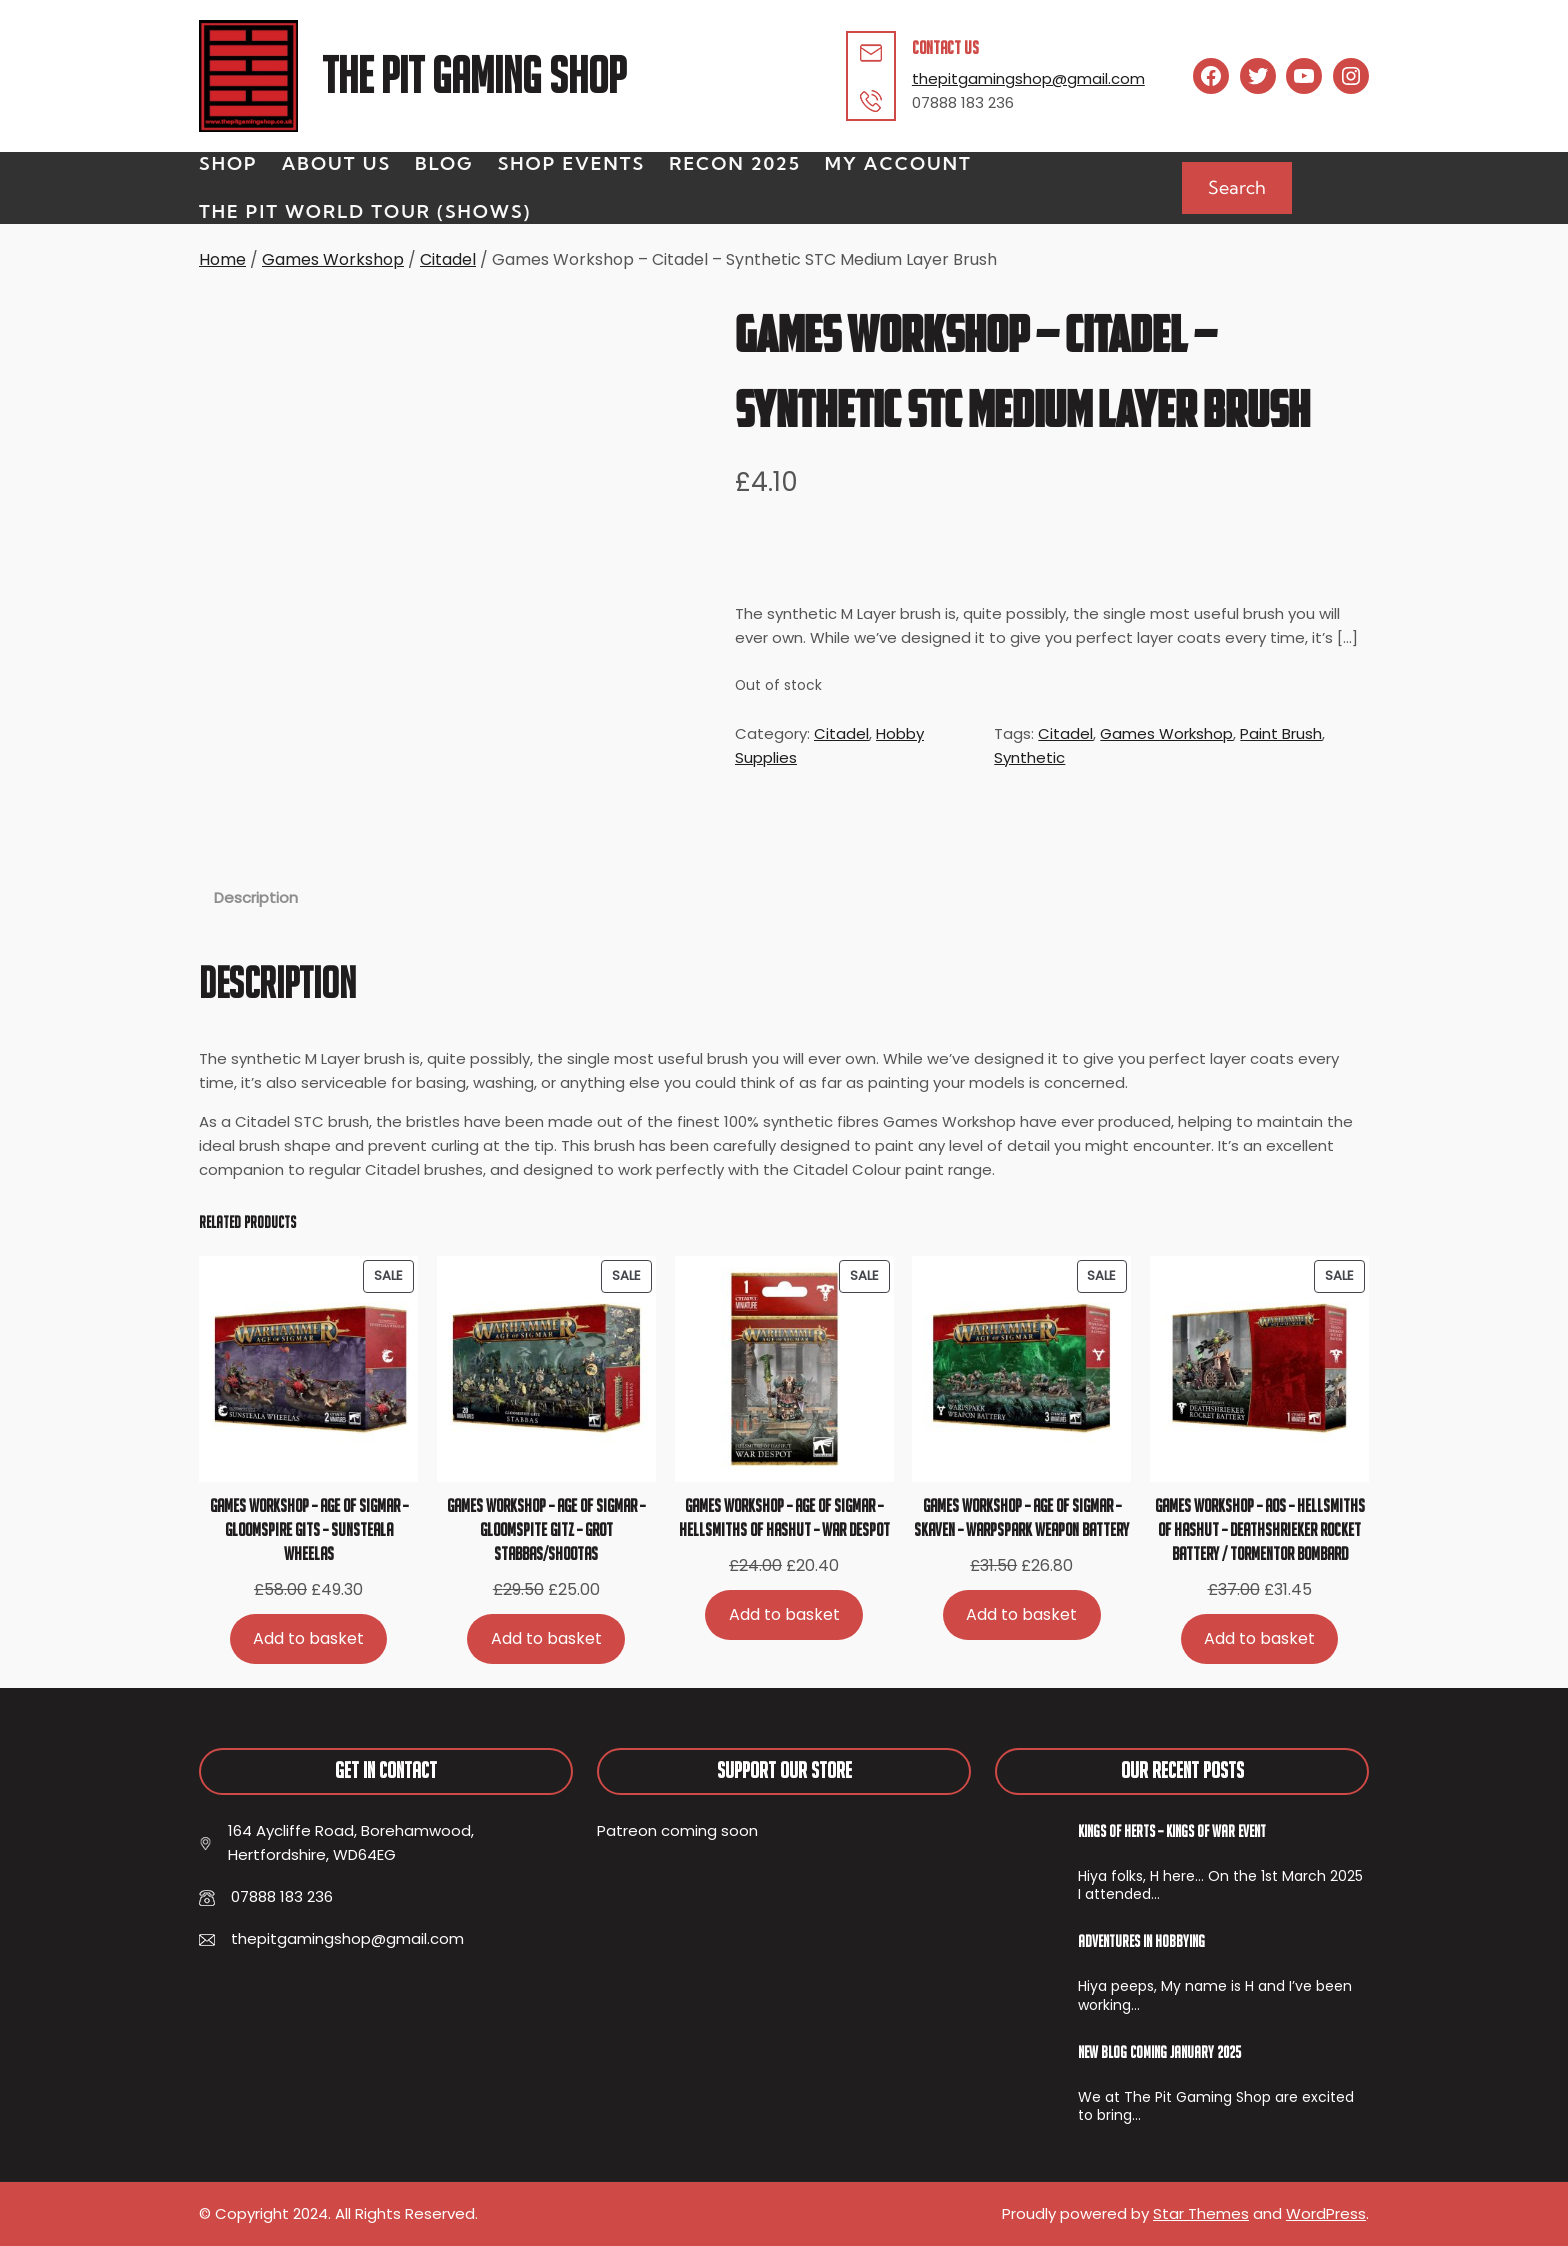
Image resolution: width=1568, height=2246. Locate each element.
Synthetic (1029, 757)
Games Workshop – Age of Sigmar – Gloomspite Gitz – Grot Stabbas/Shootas (546, 1529)
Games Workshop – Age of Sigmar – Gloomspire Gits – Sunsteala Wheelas (309, 1529)
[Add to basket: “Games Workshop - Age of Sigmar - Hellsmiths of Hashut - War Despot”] (784, 1614)
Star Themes (1201, 2213)
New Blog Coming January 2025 (1159, 2052)
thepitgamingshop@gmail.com (1028, 78)
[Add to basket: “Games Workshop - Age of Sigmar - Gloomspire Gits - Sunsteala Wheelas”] (309, 1638)
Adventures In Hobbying (1141, 1941)
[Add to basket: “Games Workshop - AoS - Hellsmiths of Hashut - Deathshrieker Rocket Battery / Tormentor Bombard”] (1260, 1638)
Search (1237, 187)
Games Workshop (333, 259)
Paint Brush (1281, 733)
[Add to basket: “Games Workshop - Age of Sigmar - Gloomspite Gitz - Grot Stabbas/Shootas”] (546, 1638)
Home (222, 259)
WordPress (1326, 2213)
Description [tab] (256, 897)
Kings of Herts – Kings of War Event (1172, 1831)
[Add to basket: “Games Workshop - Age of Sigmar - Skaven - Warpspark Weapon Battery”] (1022, 1614)
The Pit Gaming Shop (474, 75)
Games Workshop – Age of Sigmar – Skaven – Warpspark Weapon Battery (1021, 1517)
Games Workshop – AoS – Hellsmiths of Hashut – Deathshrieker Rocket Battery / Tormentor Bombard (1260, 1529)
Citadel (448, 259)
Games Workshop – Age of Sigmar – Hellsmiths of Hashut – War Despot (784, 1517)
